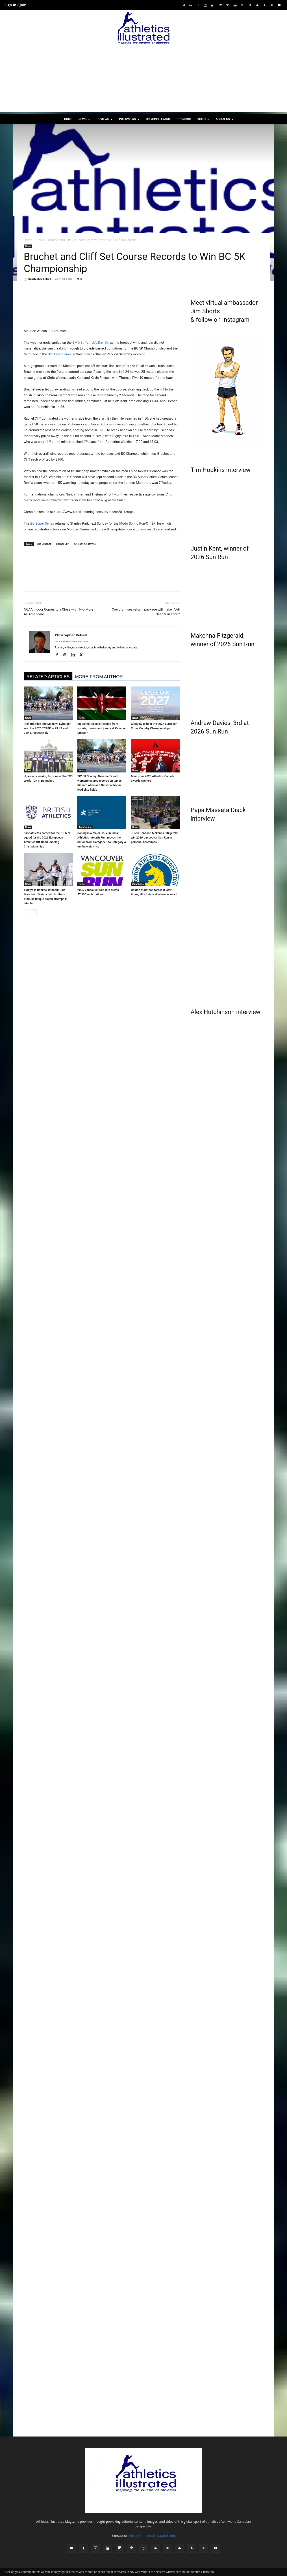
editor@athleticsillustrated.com (152, 2535)
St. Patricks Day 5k (85, 543)
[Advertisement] (143, 80)
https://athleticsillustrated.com (71, 641)
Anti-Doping (85, 827)
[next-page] (34, 912)
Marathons (138, 884)
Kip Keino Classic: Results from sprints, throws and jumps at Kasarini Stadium (101, 728)
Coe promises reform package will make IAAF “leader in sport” (146, 611)
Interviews (129, 119)
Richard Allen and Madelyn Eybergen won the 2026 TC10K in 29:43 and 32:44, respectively (47, 728)
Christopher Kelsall (39, 279)
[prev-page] (26, 912)
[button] (184, 5)
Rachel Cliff (62, 543)
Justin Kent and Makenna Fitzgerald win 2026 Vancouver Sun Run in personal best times (154, 837)
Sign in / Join (15, 4)
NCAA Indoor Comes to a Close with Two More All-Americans (58, 611)
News (84, 119)
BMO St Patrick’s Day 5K (90, 343)
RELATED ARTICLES (48, 676)
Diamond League (158, 119)
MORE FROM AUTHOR (99, 676)
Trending (184, 119)
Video (203, 119)
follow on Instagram (223, 319)
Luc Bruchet (44, 543)
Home (68, 119)
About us (224, 119)
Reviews (105, 119)
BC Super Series (60, 354)
